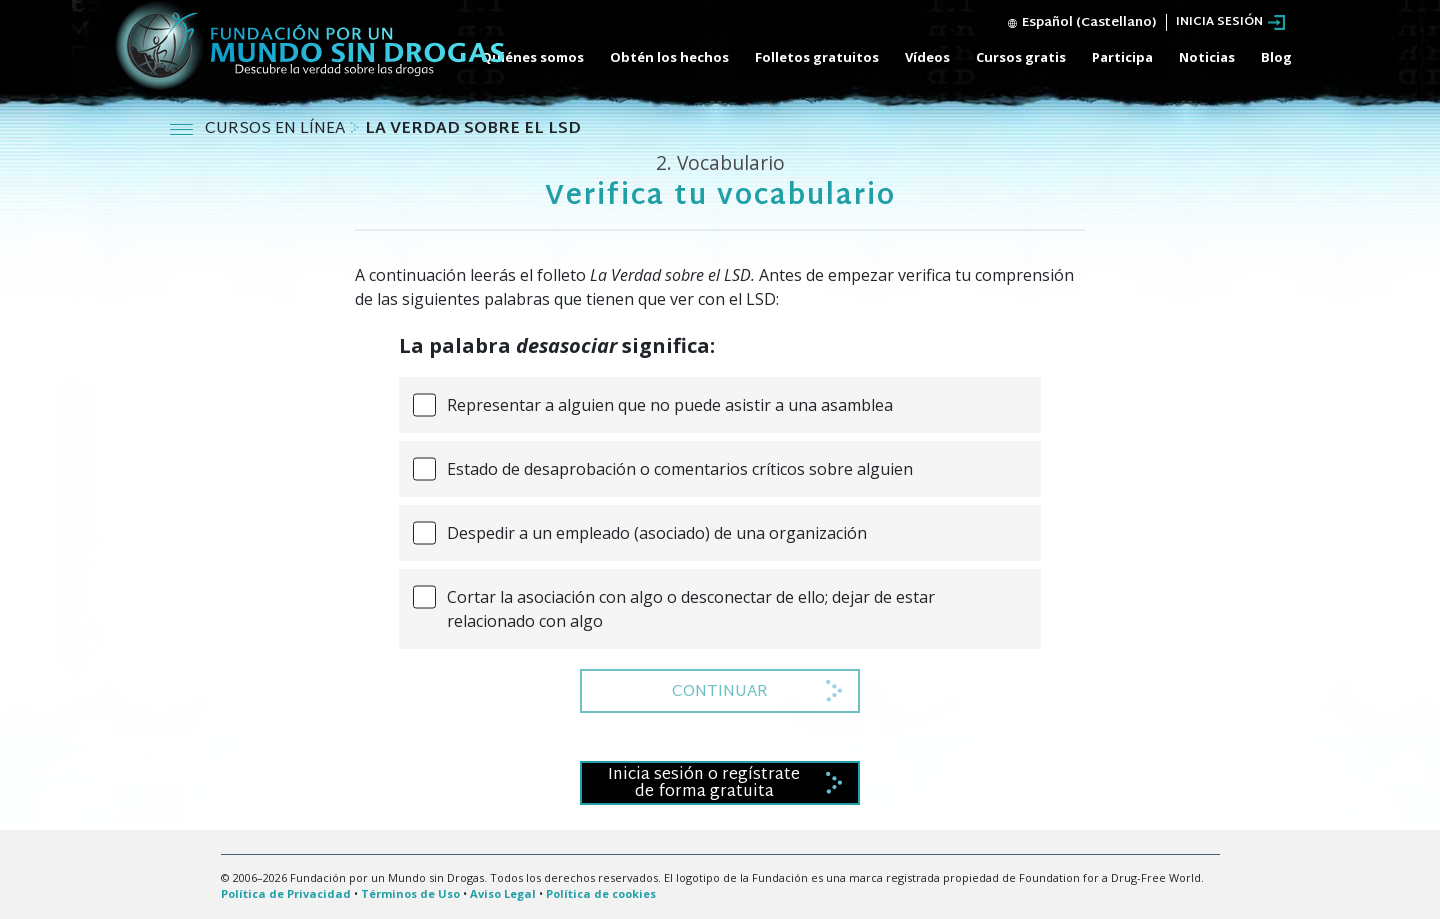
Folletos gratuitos (817, 57)
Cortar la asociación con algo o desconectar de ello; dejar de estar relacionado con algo (691, 609)
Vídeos (927, 57)
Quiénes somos (532, 57)
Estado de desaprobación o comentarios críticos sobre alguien (680, 469)
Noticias (1207, 57)
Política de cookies (601, 893)
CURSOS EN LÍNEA (277, 129)
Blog (1276, 57)
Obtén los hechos (669, 57)
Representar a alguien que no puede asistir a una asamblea (670, 405)
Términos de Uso (410, 893)
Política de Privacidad (286, 893)
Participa (1122, 57)
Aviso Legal (503, 893)
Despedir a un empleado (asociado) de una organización (657, 533)
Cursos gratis (1021, 57)
